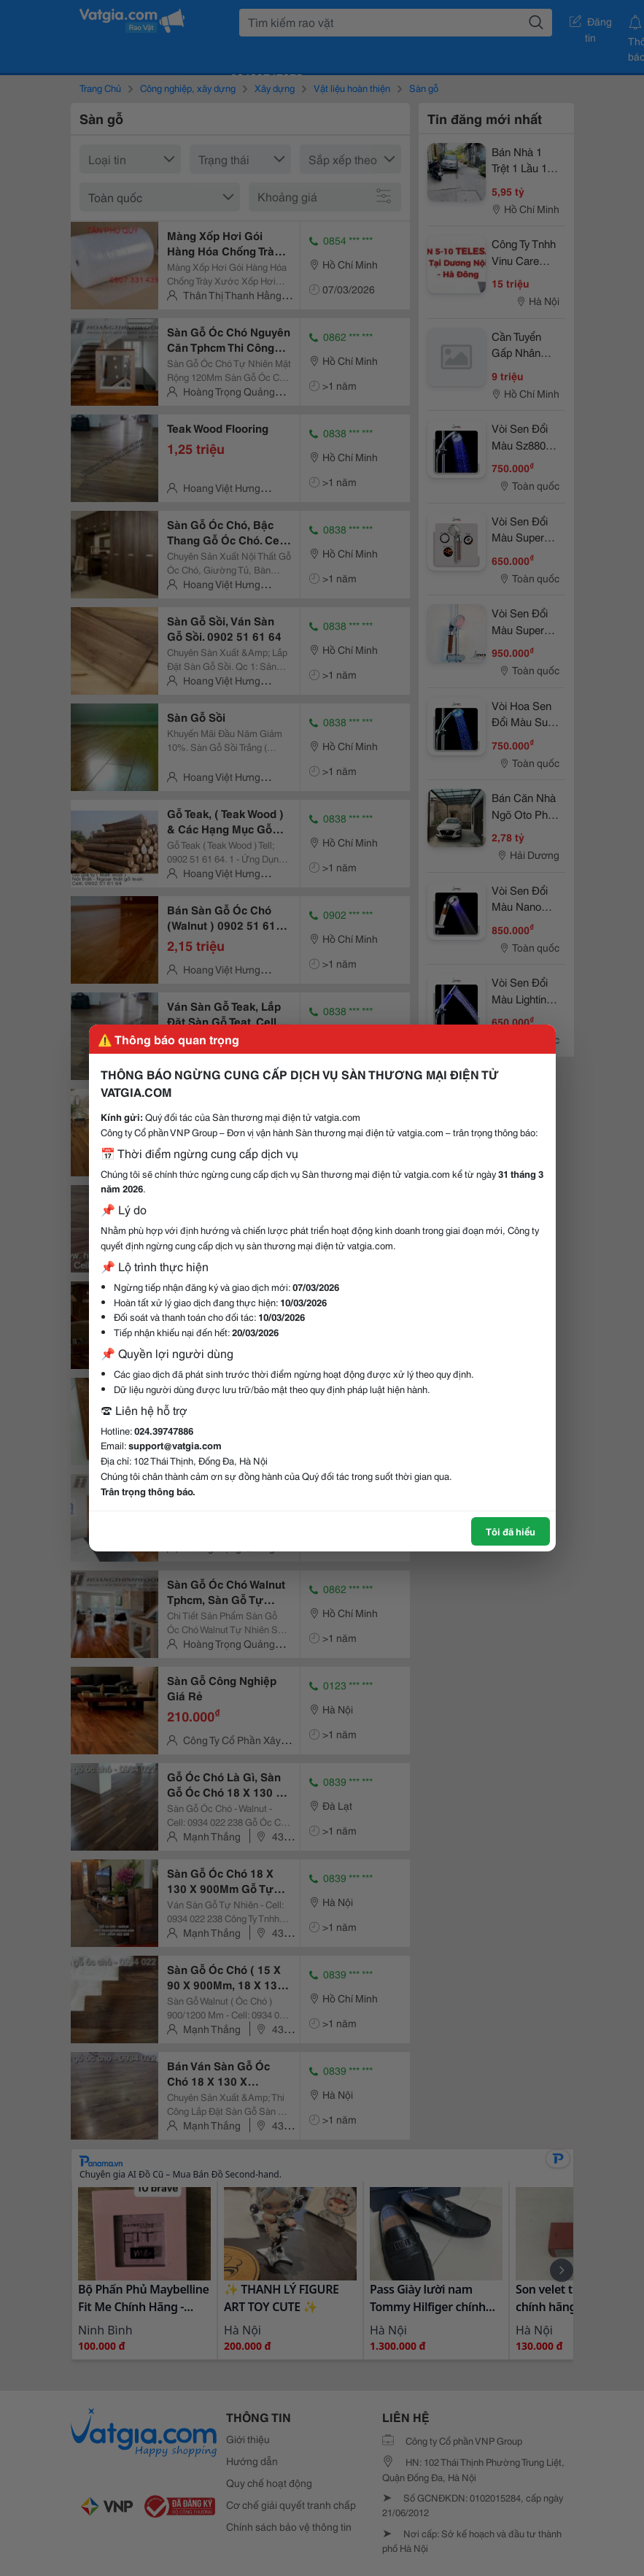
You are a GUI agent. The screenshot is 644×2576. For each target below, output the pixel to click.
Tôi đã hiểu (510, 1531)
